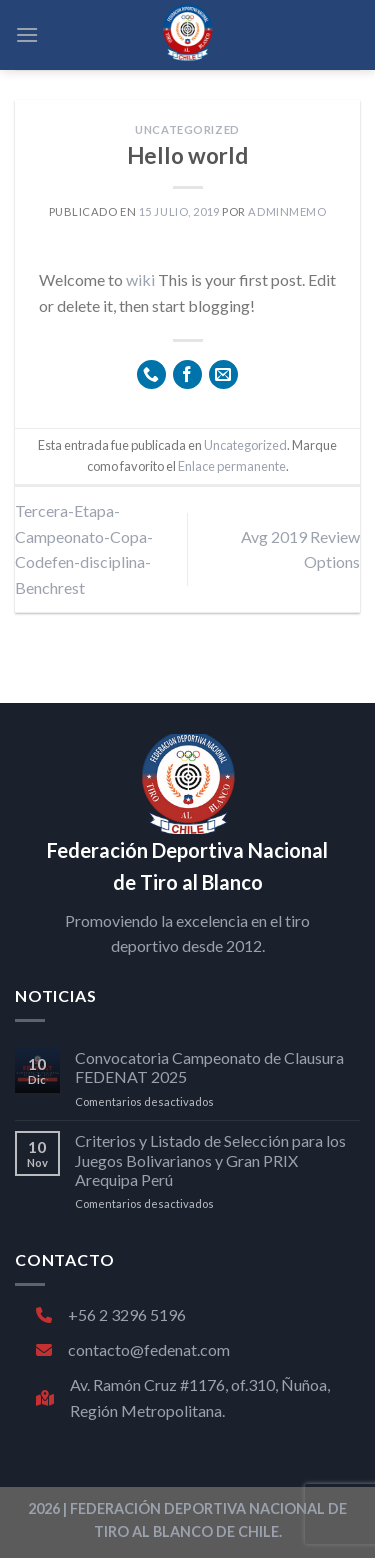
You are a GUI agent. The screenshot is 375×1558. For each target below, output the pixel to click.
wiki (140, 279)
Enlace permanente (232, 466)
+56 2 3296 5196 (111, 1314)
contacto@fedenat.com (133, 1349)
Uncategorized (187, 129)
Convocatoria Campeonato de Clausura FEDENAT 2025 (209, 1067)
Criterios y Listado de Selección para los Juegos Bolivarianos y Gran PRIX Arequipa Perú (210, 1159)
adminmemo (287, 211)
